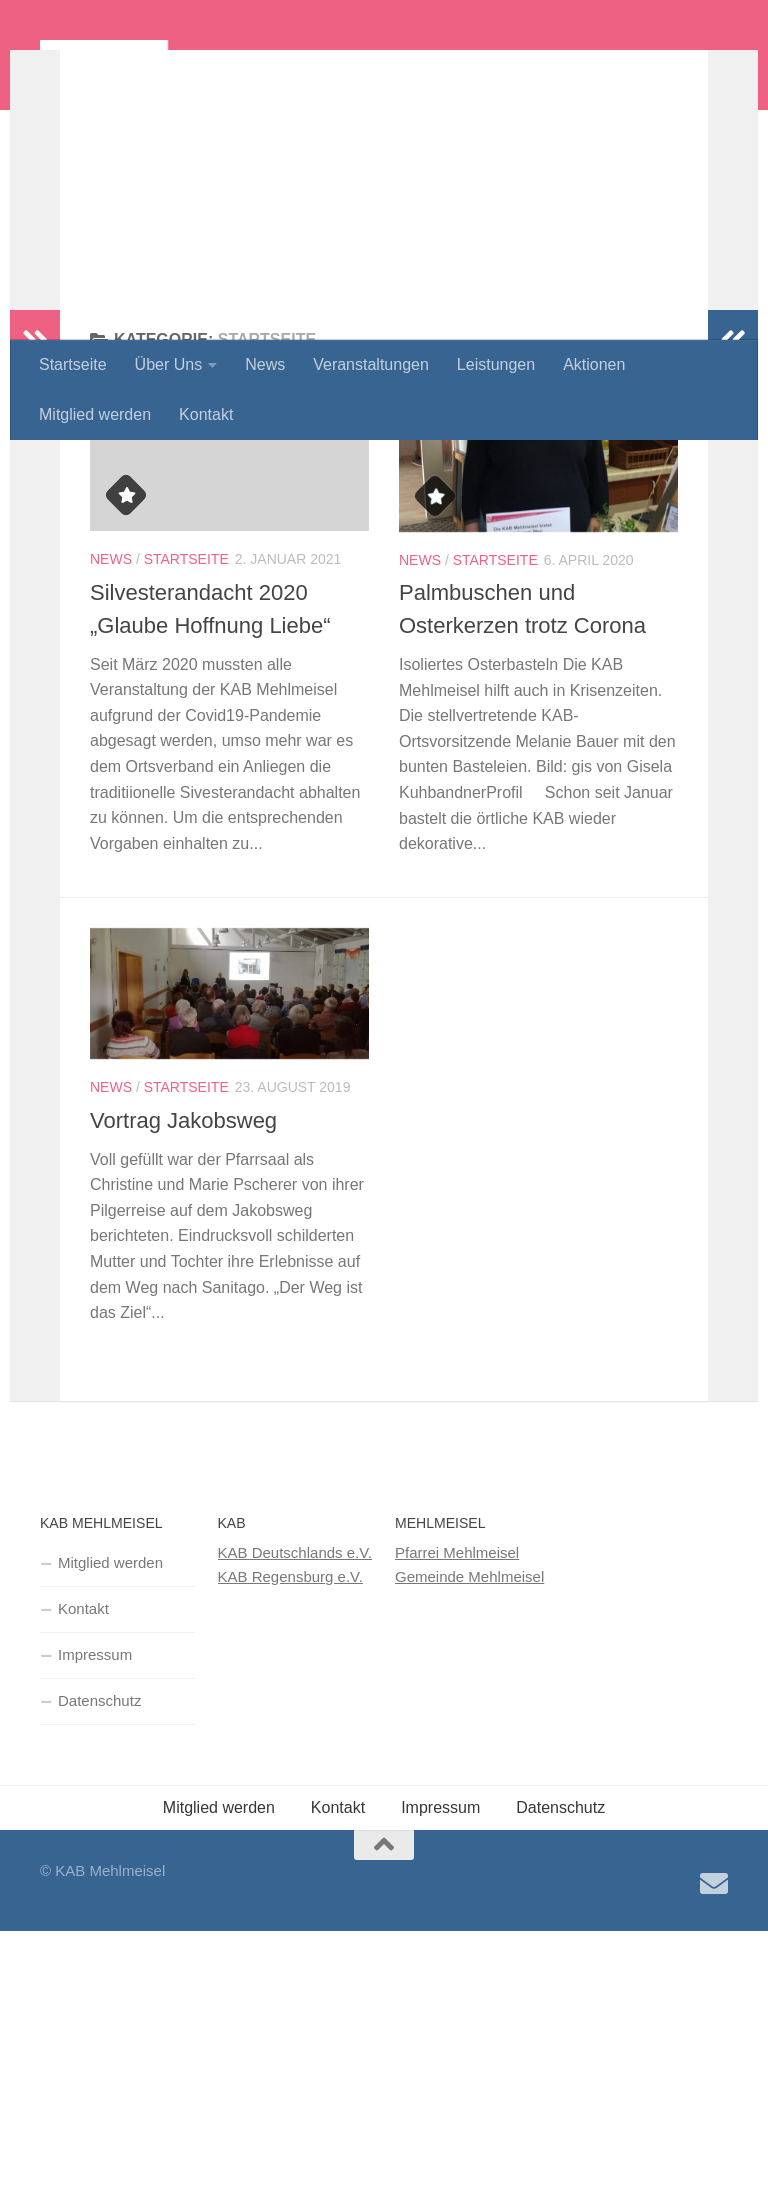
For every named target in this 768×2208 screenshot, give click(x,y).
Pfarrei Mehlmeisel (457, 1682)
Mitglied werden (95, 414)
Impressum (95, 1784)
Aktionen (594, 364)
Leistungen (496, 364)
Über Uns (169, 364)
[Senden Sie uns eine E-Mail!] (714, 2014)
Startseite (73, 364)
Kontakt (206, 414)
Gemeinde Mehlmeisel (469, 1706)
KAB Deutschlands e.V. (295, 1682)
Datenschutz (99, 1830)
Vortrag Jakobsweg (183, 1250)
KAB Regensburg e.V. (290, 1706)
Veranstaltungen (371, 364)
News (265, 364)
